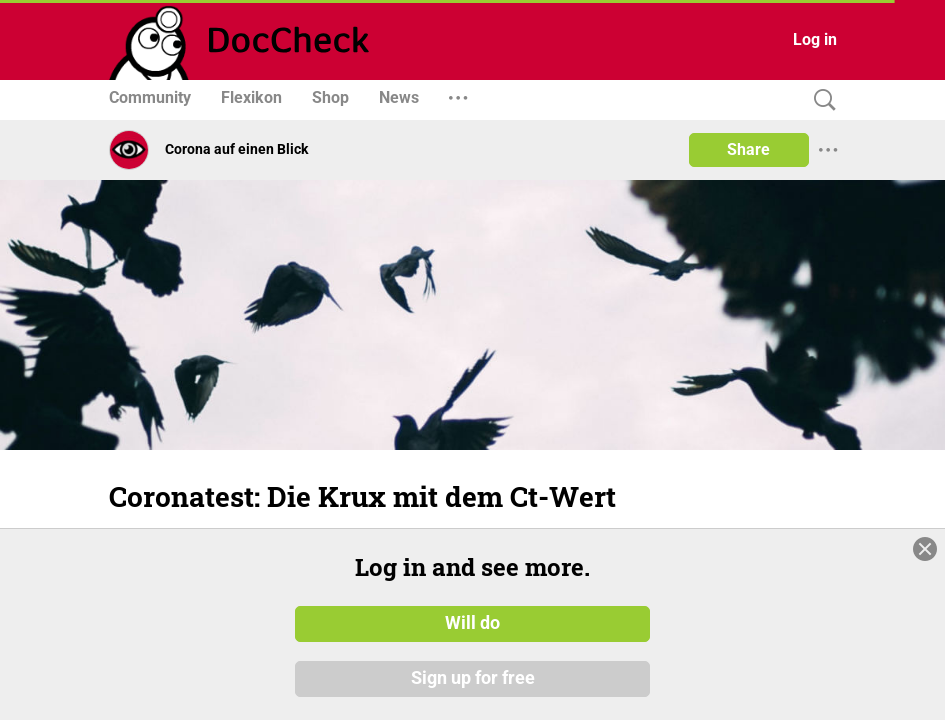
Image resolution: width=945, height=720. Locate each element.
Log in (815, 39)
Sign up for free (473, 679)
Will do (472, 623)
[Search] (820, 100)
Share (748, 149)
